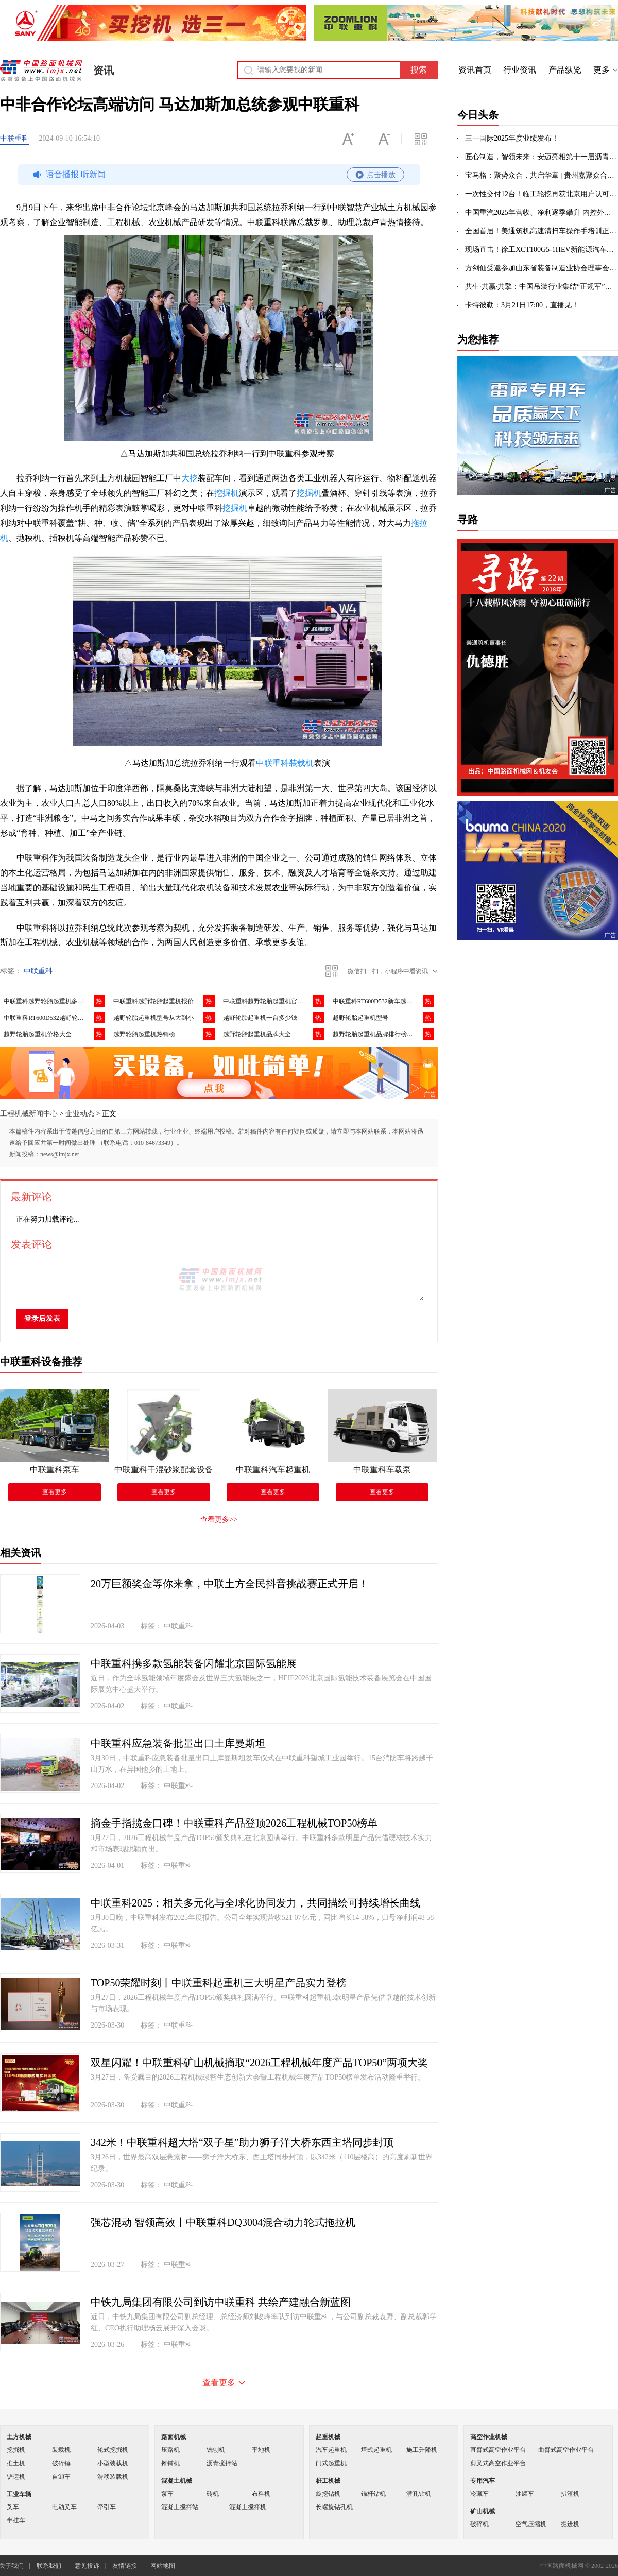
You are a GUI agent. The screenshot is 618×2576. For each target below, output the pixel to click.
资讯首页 (474, 69)
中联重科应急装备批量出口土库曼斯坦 (178, 1743)
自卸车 (61, 2476)
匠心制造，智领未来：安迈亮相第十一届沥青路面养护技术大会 (541, 157)
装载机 (61, 2449)
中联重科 (14, 138)
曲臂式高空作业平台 (566, 2449)
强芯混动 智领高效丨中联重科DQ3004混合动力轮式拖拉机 (223, 2222)
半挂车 (16, 2520)
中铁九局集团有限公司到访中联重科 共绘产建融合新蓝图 (221, 2302)
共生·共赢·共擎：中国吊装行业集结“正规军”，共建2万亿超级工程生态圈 (541, 286)
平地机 (261, 2449)
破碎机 (479, 2524)
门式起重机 (331, 2463)
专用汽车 (482, 2480)
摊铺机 (170, 2463)
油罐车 (525, 2493)
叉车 (13, 2507)
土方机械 (19, 2437)
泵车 (167, 2493)
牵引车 (106, 2507)
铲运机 (16, 2476)
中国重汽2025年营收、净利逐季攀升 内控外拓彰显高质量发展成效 (541, 212)
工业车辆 (19, 2494)
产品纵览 (564, 69)
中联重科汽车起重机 (273, 1469)
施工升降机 (421, 2449)
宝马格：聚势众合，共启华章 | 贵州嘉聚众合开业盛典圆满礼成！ (541, 175)
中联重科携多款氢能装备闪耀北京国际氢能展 (194, 1663)
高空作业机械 (488, 2437)
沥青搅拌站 (222, 2463)
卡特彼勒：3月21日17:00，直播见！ (522, 305)
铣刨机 (216, 2449)
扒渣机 (570, 2493)
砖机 (213, 2493)
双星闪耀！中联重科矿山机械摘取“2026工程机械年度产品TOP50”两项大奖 (259, 2062)
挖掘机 (226, 493)
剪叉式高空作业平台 (498, 2463)
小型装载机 (112, 2463)
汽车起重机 (331, 2449)
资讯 (103, 70)
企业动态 (79, 1114)
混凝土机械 (176, 2480)
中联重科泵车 (54, 1469)
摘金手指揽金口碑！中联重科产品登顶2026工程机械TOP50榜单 (234, 1823)
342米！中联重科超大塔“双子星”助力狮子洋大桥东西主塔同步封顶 (242, 2142)
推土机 (16, 2463)
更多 (601, 69)
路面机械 (173, 2437)
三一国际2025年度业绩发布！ (512, 138)
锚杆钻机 (373, 2493)
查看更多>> (218, 1519)
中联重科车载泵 (382, 1469)
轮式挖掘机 (112, 2449)
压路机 (170, 2449)
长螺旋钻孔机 (334, 2507)
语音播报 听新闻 (217, 174)
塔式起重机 (376, 2449)
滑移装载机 (112, 2476)
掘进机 (570, 2524)
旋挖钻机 (328, 2493)
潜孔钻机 (418, 2493)
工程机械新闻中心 (29, 1114)
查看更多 (54, 1492)
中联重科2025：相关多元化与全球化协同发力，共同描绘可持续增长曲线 (255, 1903)
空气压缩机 (531, 2524)
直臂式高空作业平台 (498, 2449)
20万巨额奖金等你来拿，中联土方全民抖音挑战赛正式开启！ (230, 1583)
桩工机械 (328, 2480)
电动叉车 (64, 2507)
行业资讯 (519, 69)
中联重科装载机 (285, 763)
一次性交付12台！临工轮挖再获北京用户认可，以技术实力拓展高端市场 (541, 194)
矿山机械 (482, 2511)
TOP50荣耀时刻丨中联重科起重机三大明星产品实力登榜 (219, 1982)
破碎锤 (61, 2463)
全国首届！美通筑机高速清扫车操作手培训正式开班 (541, 231)
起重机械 (328, 2437)
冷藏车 (479, 2493)
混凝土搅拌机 (247, 2507)
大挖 (189, 478)
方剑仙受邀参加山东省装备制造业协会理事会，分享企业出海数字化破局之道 (541, 268)
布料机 (261, 2493)
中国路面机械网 (41, 70)
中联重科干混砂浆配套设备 (163, 1469)
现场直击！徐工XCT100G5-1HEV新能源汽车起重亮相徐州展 (541, 249)
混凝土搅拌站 (179, 2507)
